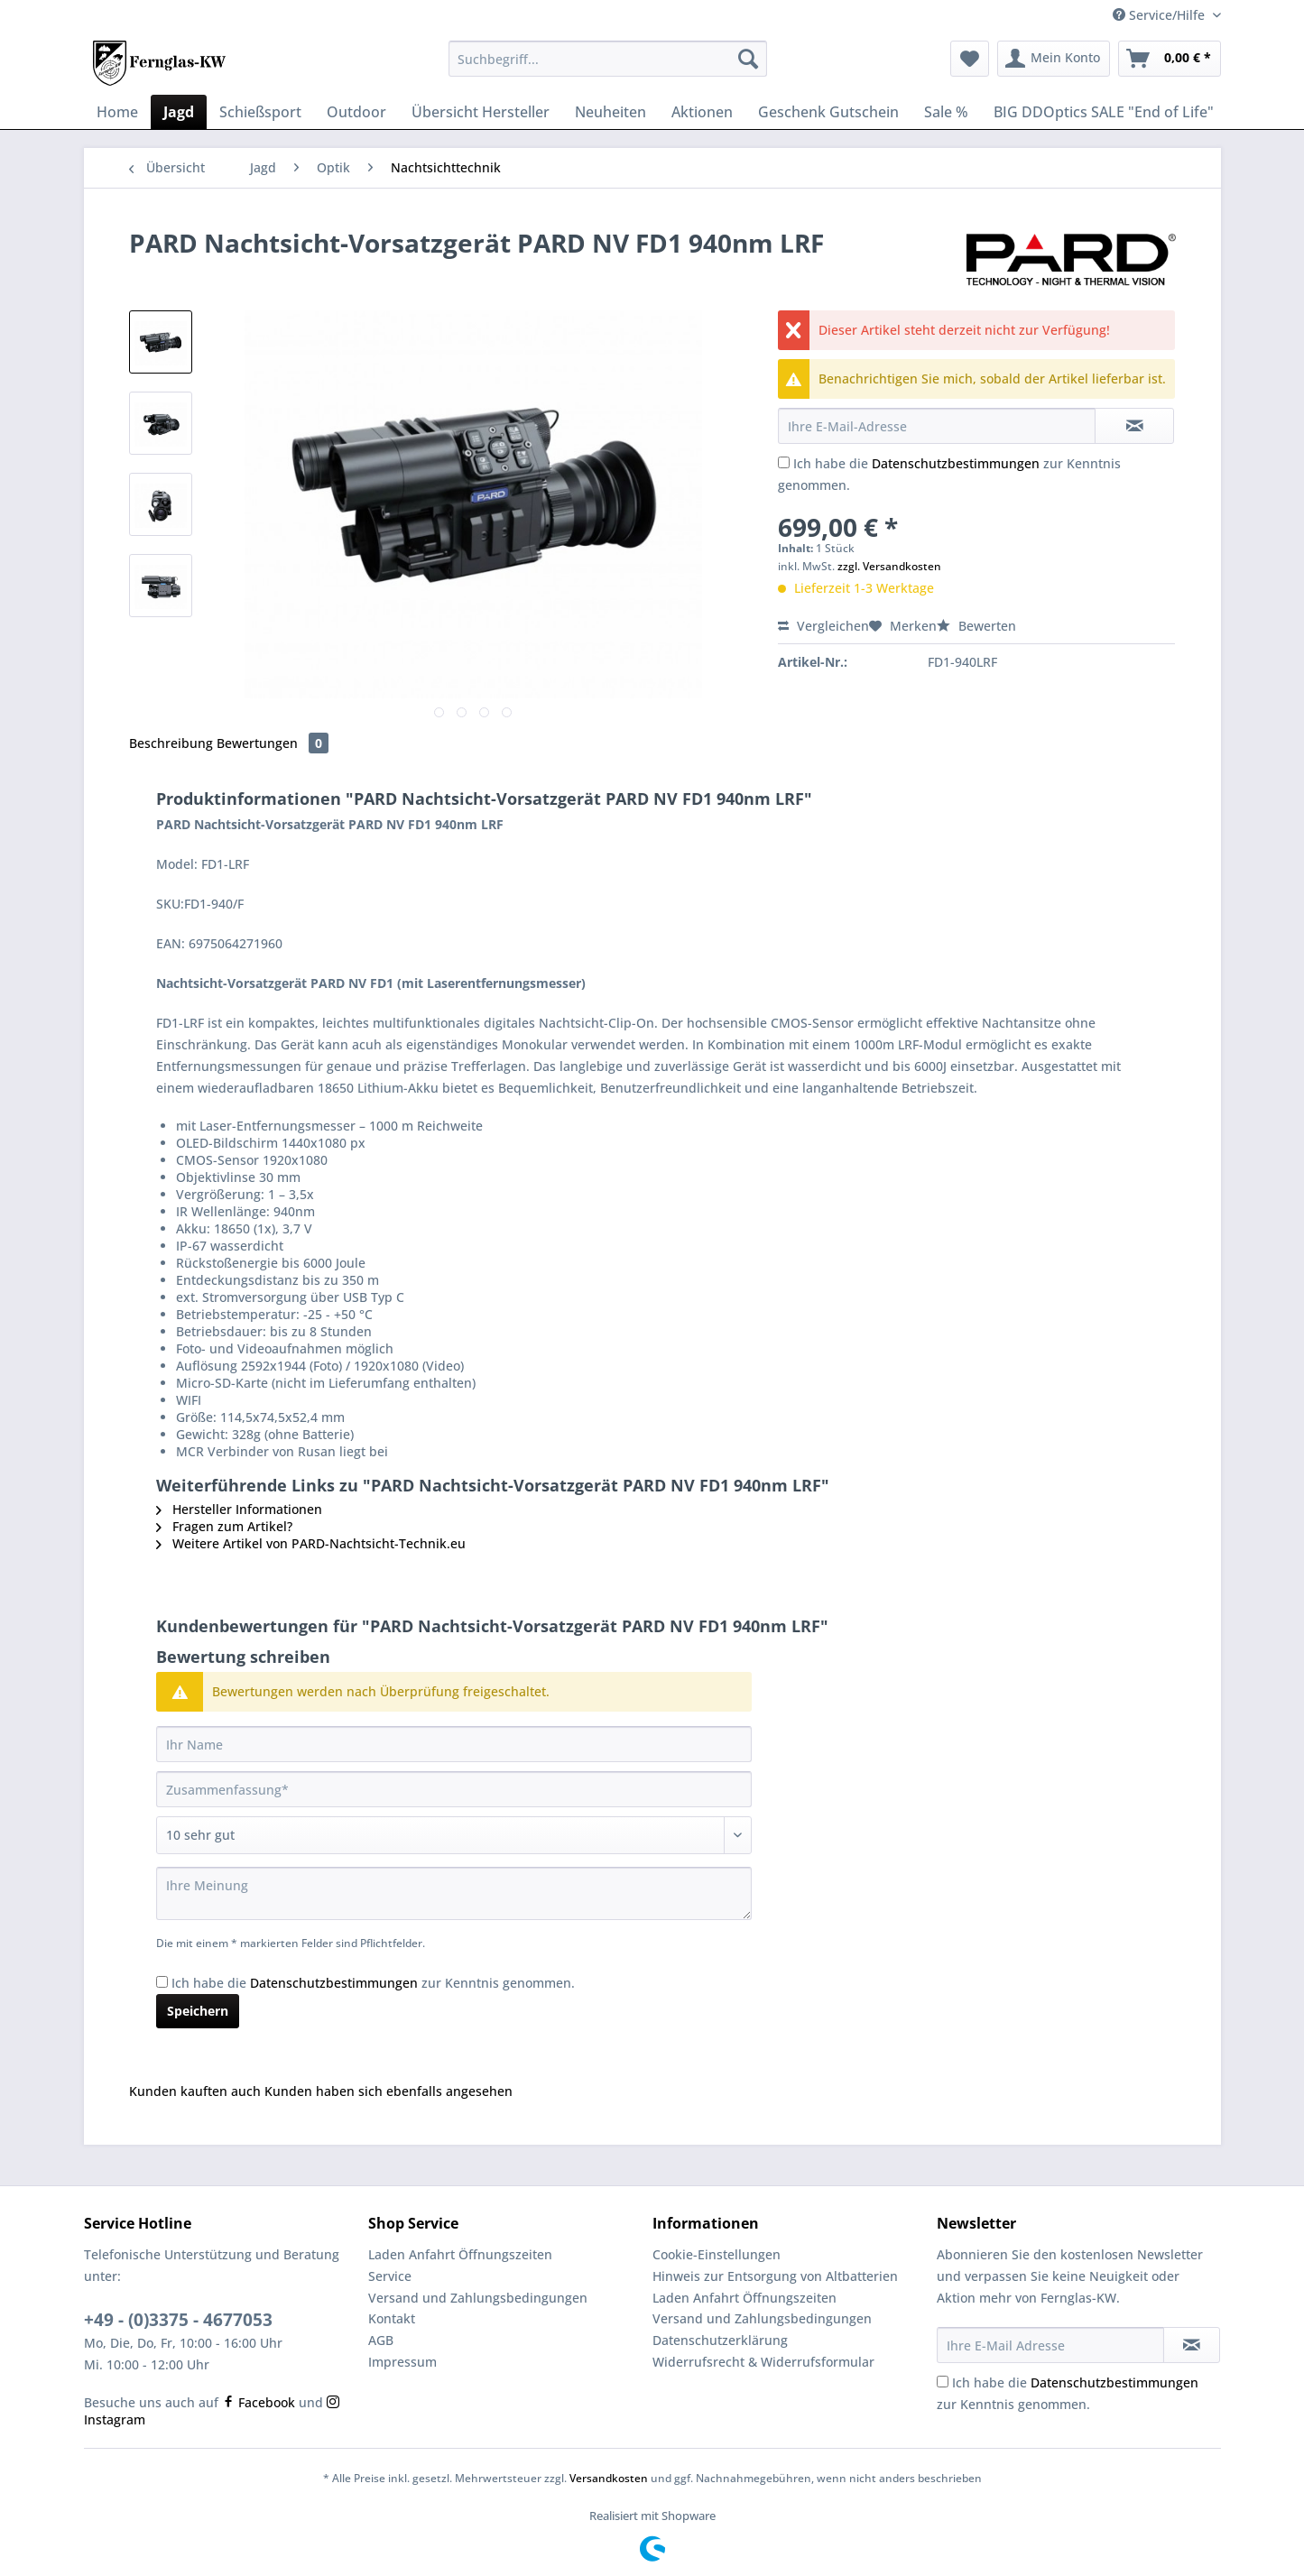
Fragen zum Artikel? (224, 1526)
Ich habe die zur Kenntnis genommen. (373, 1982)
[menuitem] (608, 67)
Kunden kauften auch (195, 2091)
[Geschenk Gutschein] (828, 112)
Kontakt (391, 2318)
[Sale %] (946, 112)
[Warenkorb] (1169, 59)
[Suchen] (748, 59)
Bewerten (976, 625)
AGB (380, 2340)
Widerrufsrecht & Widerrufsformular (763, 2361)
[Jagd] (179, 112)
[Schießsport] (260, 112)
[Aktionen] (702, 112)
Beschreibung (171, 743)
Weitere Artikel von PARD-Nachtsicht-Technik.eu (311, 1543)
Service (390, 2276)
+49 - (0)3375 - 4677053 (178, 2319)
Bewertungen (272, 743)
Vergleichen (823, 625)
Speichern (197, 2010)
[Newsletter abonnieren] (1191, 2345)
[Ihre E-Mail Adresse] (1050, 2345)
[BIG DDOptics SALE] (1103, 112)
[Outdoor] (356, 112)
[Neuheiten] (610, 112)
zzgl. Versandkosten (889, 566)
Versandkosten (608, 2478)
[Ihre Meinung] (454, 1893)
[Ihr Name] (454, 1744)
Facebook (258, 2402)
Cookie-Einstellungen (716, 2254)
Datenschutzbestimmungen (956, 463)
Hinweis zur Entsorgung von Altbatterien (775, 2276)
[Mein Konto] (1053, 59)
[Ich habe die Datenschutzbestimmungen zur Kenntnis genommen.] (784, 462)
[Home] (117, 112)
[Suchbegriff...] (608, 59)
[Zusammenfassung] (454, 1789)
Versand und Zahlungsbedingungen (477, 2297)
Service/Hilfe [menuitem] (1160, 14)
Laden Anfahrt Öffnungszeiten (460, 2254)
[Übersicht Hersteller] (480, 112)
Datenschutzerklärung (720, 2340)
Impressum (402, 2361)
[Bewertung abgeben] (454, 1835)
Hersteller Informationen (239, 1509)
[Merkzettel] (969, 59)
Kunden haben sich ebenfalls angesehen (388, 2091)
